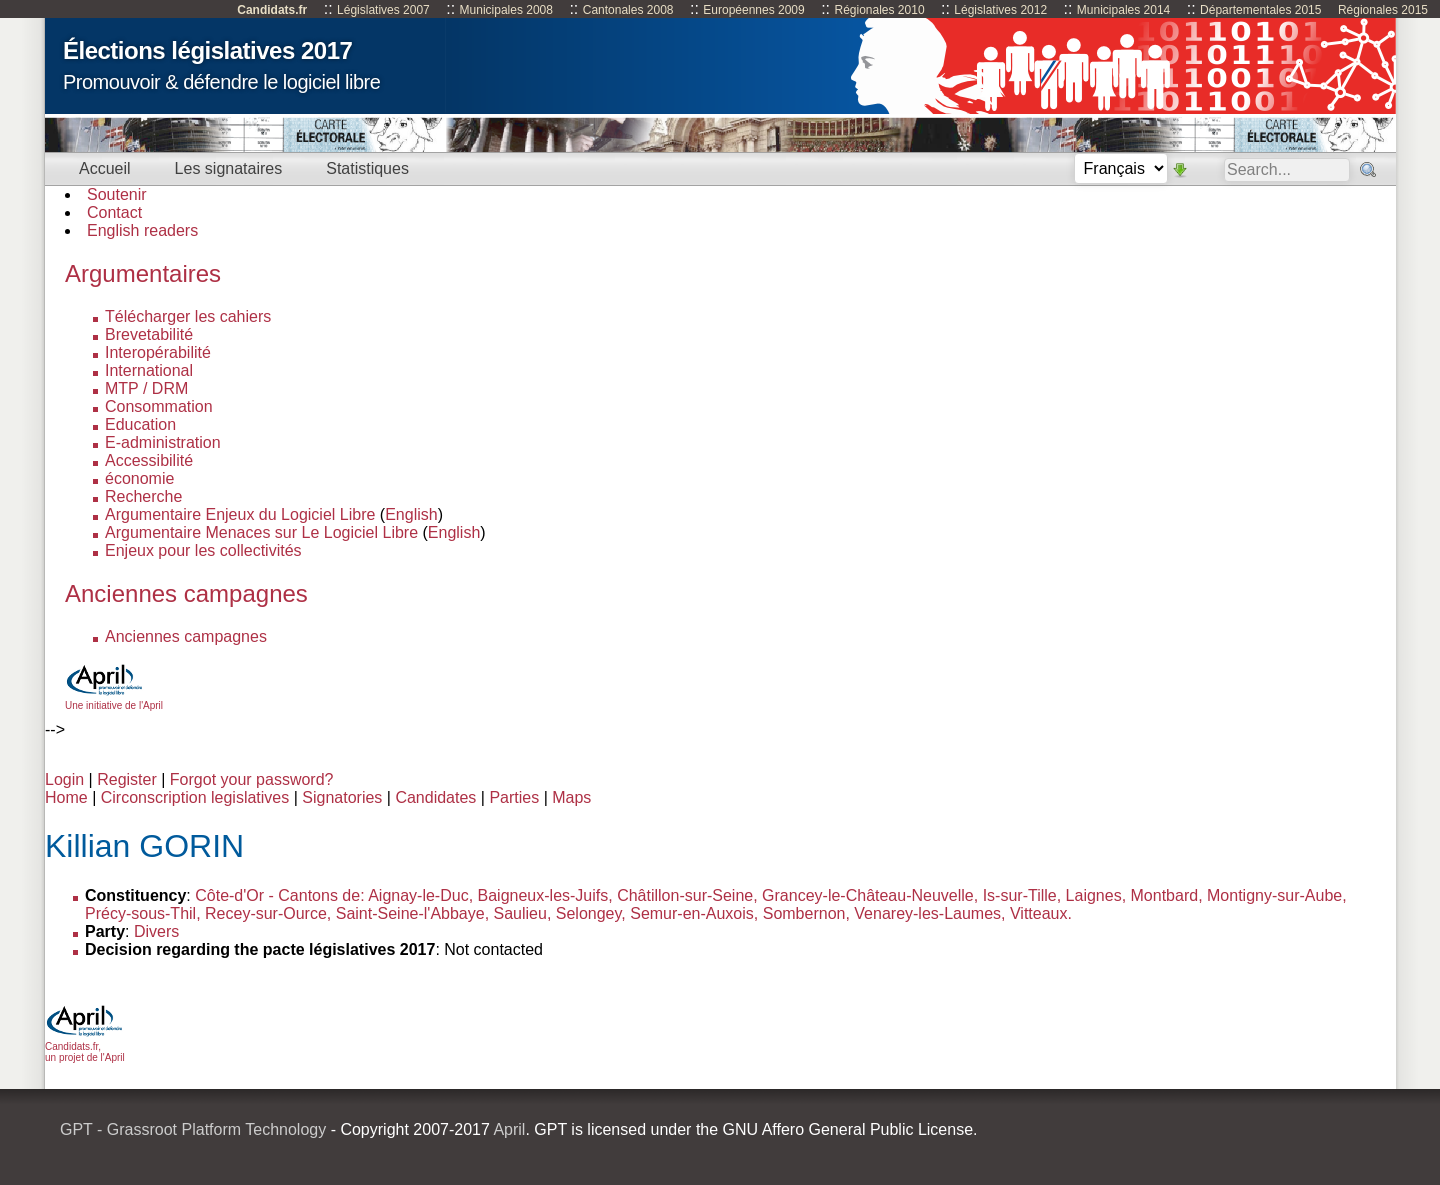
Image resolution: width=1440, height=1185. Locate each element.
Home (66, 797)
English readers (142, 230)
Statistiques (367, 168)
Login (64, 779)
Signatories (342, 797)
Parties (514, 797)
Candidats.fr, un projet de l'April (85, 1046)
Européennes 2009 (753, 10)
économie (139, 478)
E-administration (163, 442)
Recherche (143, 496)
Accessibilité (149, 460)
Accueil (105, 168)
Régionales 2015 (1383, 10)
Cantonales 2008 (628, 10)
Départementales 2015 (1260, 10)
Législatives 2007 (383, 10)
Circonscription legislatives (195, 797)
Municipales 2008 (506, 10)
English (411, 514)
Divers (156, 931)
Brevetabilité (149, 334)
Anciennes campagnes (186, 636)
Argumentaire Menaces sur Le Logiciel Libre (261, 532)
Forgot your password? (252, 779)
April (509, 1129)
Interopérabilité (158, 352)
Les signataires (229, 168)
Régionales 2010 (879, 10)
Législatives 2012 (1000, 10)
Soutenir (117, 194)
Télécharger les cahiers (188, 316)
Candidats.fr (272, 10)
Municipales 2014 (1123, 10)
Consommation (159, 406)
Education (140, 424)
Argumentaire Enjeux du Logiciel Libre (240, 514)
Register (127, 779)
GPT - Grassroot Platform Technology (193, 1129)
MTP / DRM (146, 388)
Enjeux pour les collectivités (203, 550)
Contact (114, 212)
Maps (571, 797)
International (149, 370)
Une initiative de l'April (114, 700)
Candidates (435, 797)
